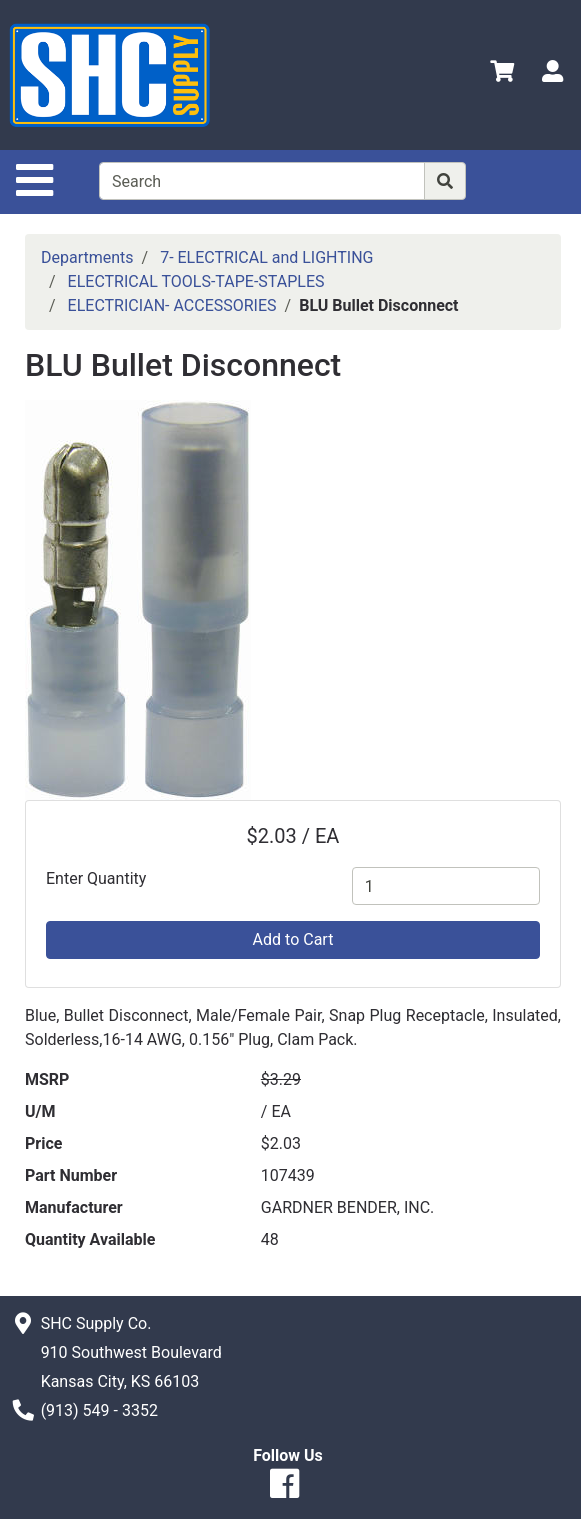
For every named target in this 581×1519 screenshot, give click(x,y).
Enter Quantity (96, 878)
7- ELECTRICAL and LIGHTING (266, 257)
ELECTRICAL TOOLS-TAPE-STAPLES (196, 281)
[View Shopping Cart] (502, 74)
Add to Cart (293, 939)
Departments (87, 257)
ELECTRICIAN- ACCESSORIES (172, 305)
